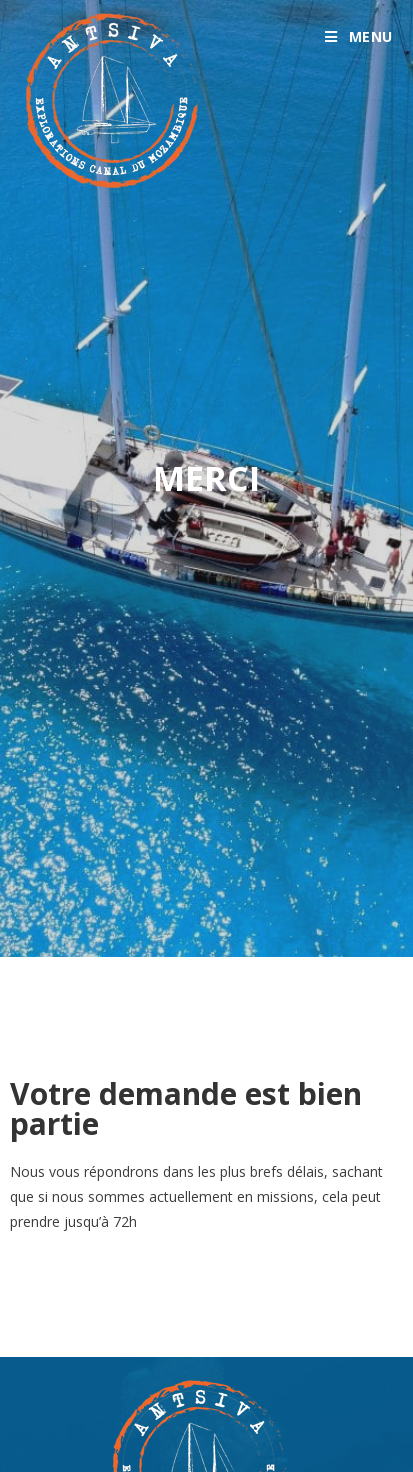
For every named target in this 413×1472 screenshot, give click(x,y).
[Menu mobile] (359, 36)
